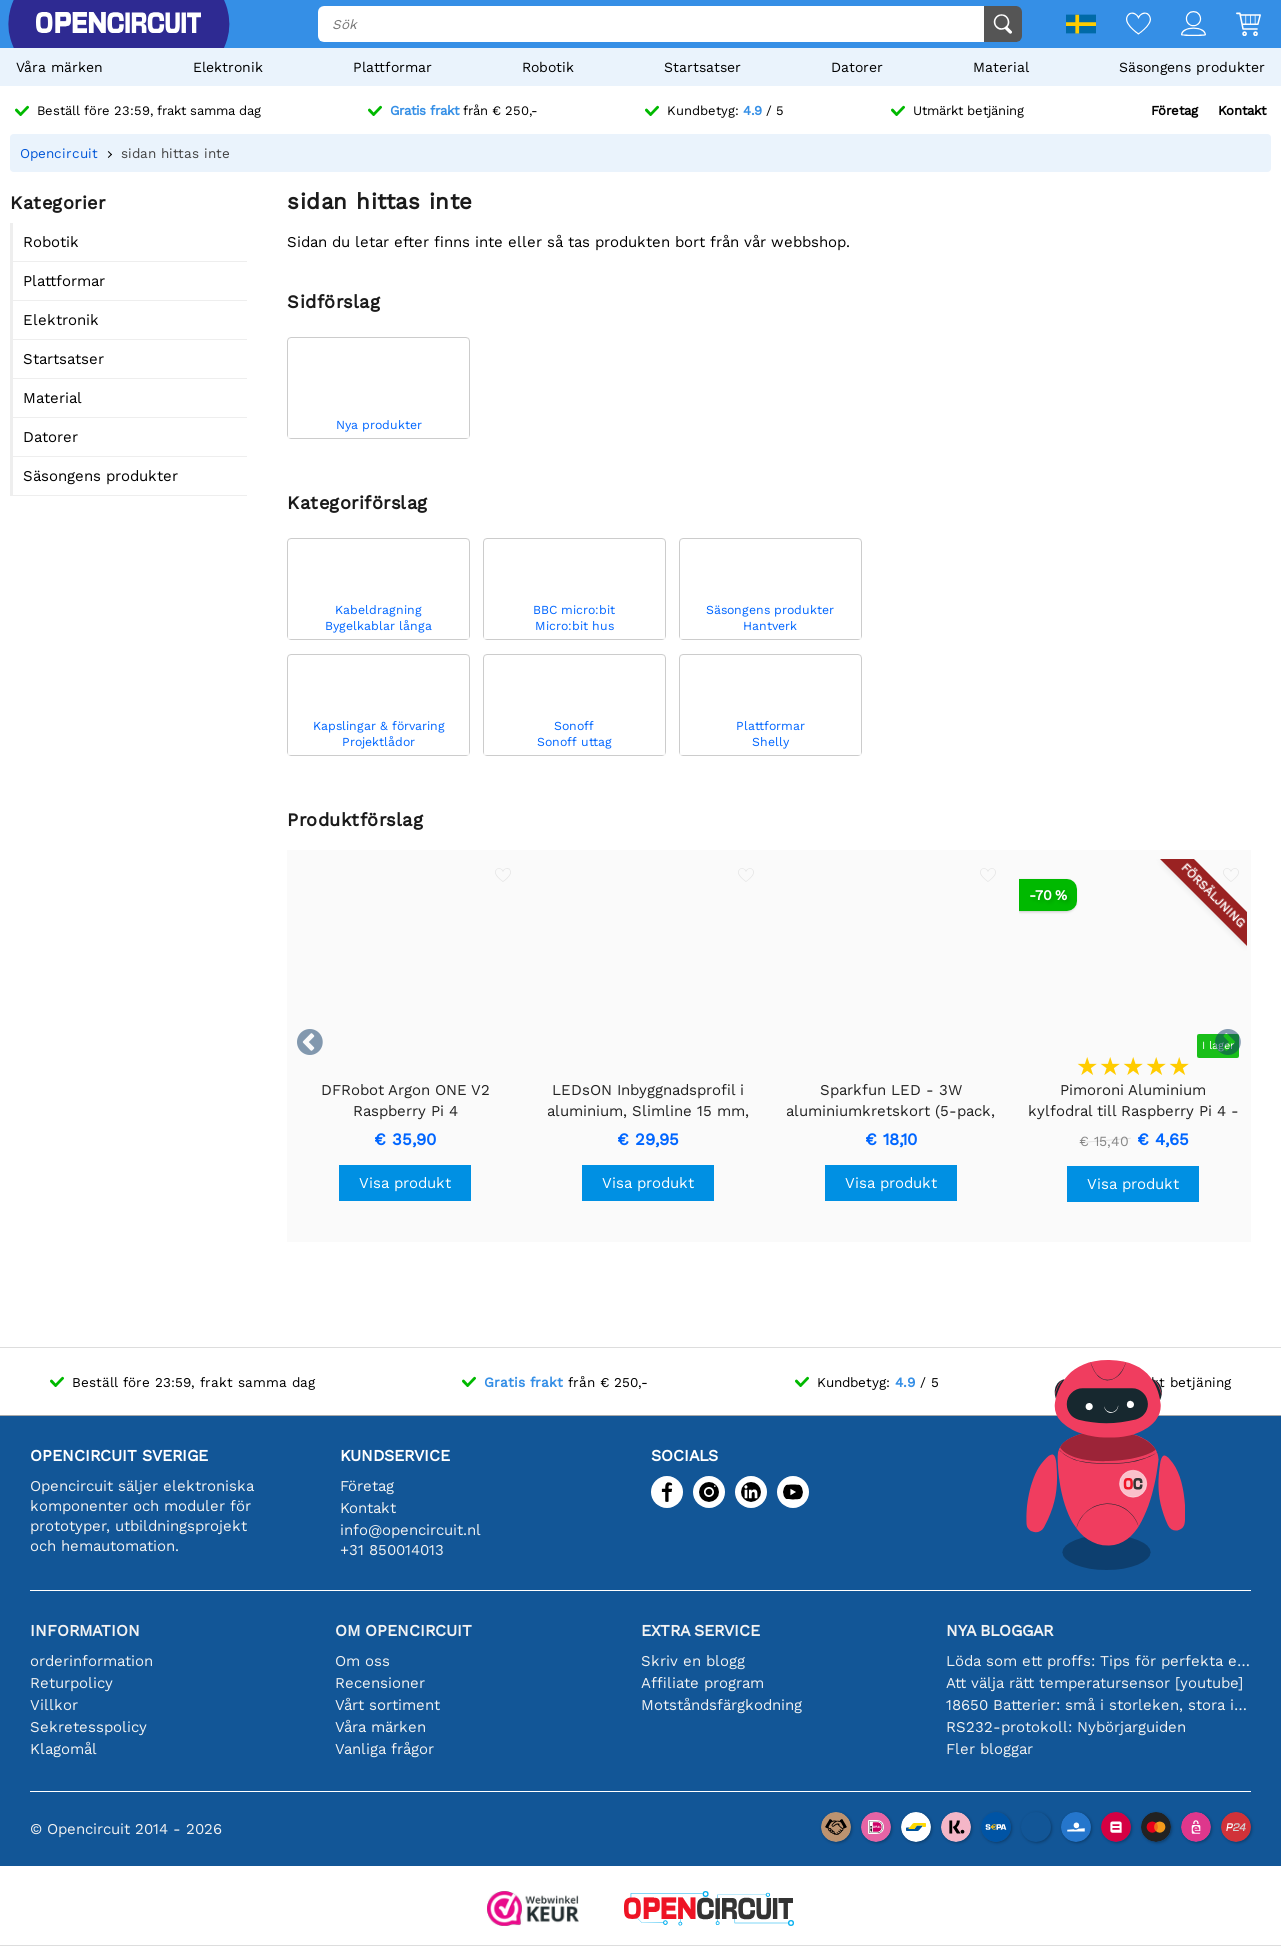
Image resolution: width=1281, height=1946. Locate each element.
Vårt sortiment (387, 1705)
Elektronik (228, 67)
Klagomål (63, 1749)
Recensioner (380, 1683)
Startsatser (702, 67)
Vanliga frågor (384, 1749)
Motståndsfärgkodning (721, 1705)
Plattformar (392, 67)
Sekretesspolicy (88, 1727)
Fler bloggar (989, 1749)
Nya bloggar (999, 1630)
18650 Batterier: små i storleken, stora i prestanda (1098, 1705)
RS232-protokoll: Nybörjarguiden (1066, 1727)
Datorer (857, 67)
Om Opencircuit (403, 1630)
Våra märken (59, 67)
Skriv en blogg (693, 1661)
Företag (1174, 110)
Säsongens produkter (1192, 67)
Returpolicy (71, 1683)
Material (1001, 67)
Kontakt (1242, 110)
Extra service (700, 1630)
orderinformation (91, 1661)
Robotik (548, 67)
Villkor (54, 1705)
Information (85, 1630)
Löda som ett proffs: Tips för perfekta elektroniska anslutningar (1098, 1661)
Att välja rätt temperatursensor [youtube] (1094, 1683)
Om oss (362, 1661)
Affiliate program (702, 1683)
